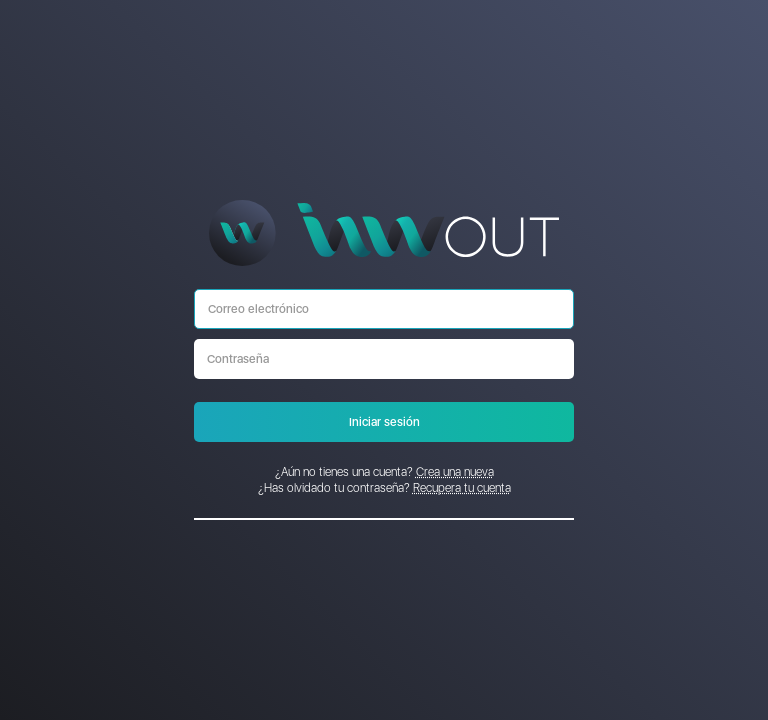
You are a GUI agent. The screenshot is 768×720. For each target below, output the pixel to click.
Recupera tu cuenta (462, 488)
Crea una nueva (455, 472)
